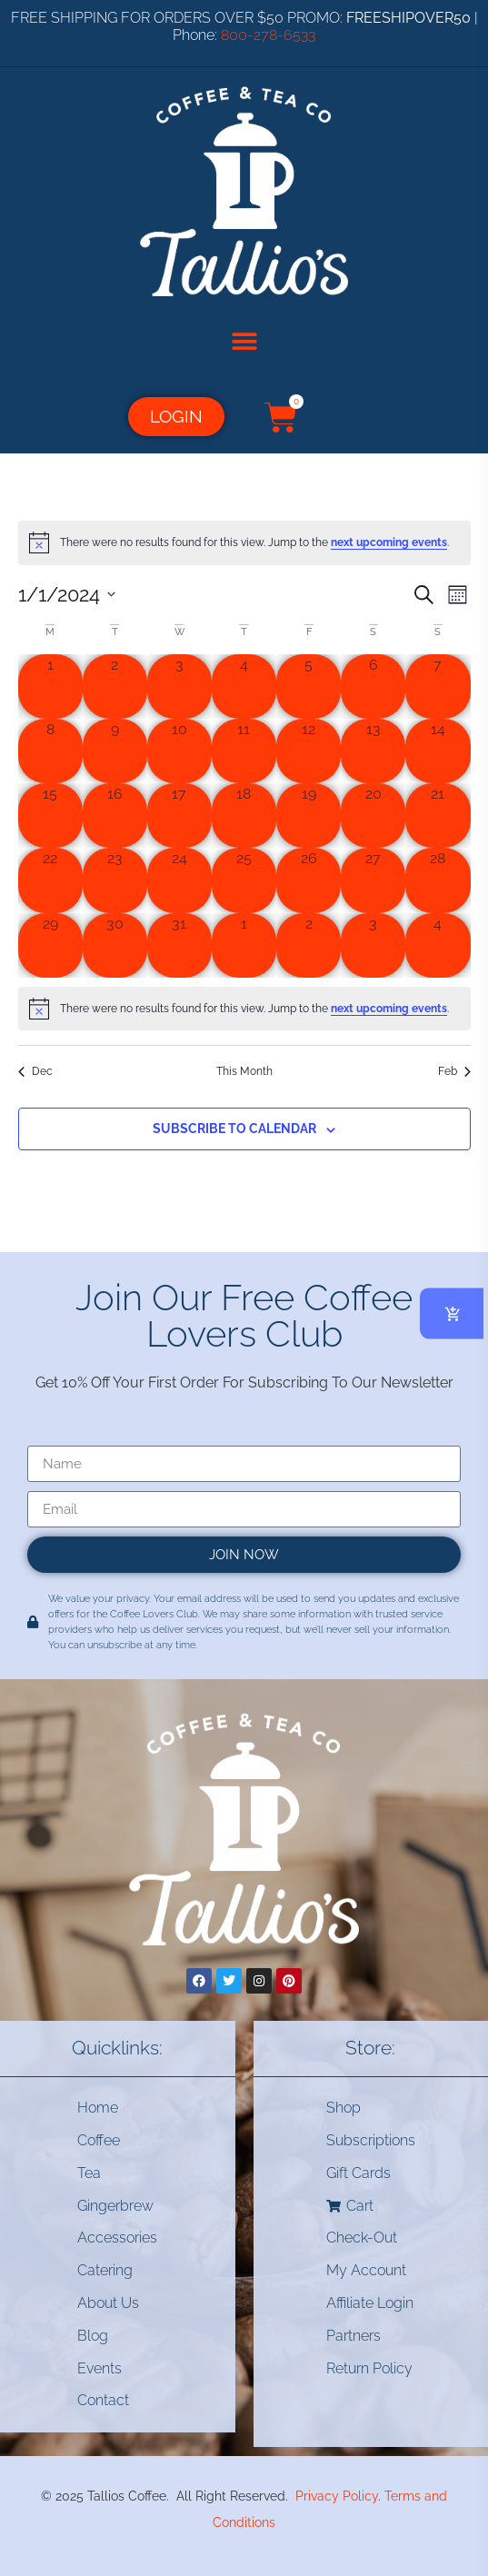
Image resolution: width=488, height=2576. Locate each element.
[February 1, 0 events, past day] (244, 945)
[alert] (244, 542)
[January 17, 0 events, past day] (179, 815)
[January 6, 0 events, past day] (373, 686)
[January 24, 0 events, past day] (179, 880)
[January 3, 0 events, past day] (179, 686)
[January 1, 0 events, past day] (50, 686)
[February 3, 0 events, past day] (373, 945)
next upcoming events (389, 542)
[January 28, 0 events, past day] (437, 880)
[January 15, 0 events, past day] (50, 815)
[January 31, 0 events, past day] (179, 945)
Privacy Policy (336, 2495)
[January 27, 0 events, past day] (373, 880)
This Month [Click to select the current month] (244, 1071)
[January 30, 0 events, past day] (115, 945)
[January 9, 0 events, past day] (115, 751)
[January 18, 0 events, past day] (244, 815)
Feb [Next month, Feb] (454, 1071)
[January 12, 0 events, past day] (308, 751)
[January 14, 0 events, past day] (437, 751)
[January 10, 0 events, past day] (179, 751)
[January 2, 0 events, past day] (115, 686)
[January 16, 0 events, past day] (115, 815)
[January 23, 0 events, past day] (115, 880)
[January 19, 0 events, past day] (308, 815)
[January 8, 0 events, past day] (50, 751)
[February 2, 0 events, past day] (308, 945)
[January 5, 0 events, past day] (308, 686)
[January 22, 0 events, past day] (50, 880)
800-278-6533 (268, 35)
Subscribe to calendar (234, 1128)
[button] (244, 342)
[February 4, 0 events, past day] (437, 945)
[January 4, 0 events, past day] (244, 686)
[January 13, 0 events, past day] (373, 751)
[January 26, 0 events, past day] (308, 880)
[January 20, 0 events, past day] (373, 815)
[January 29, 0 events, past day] (50, 945)
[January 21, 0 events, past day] (437, 815)
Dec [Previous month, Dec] (35, 1071)
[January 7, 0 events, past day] (437, 686)
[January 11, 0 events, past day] (244, 751)
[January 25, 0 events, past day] (244, 880)
